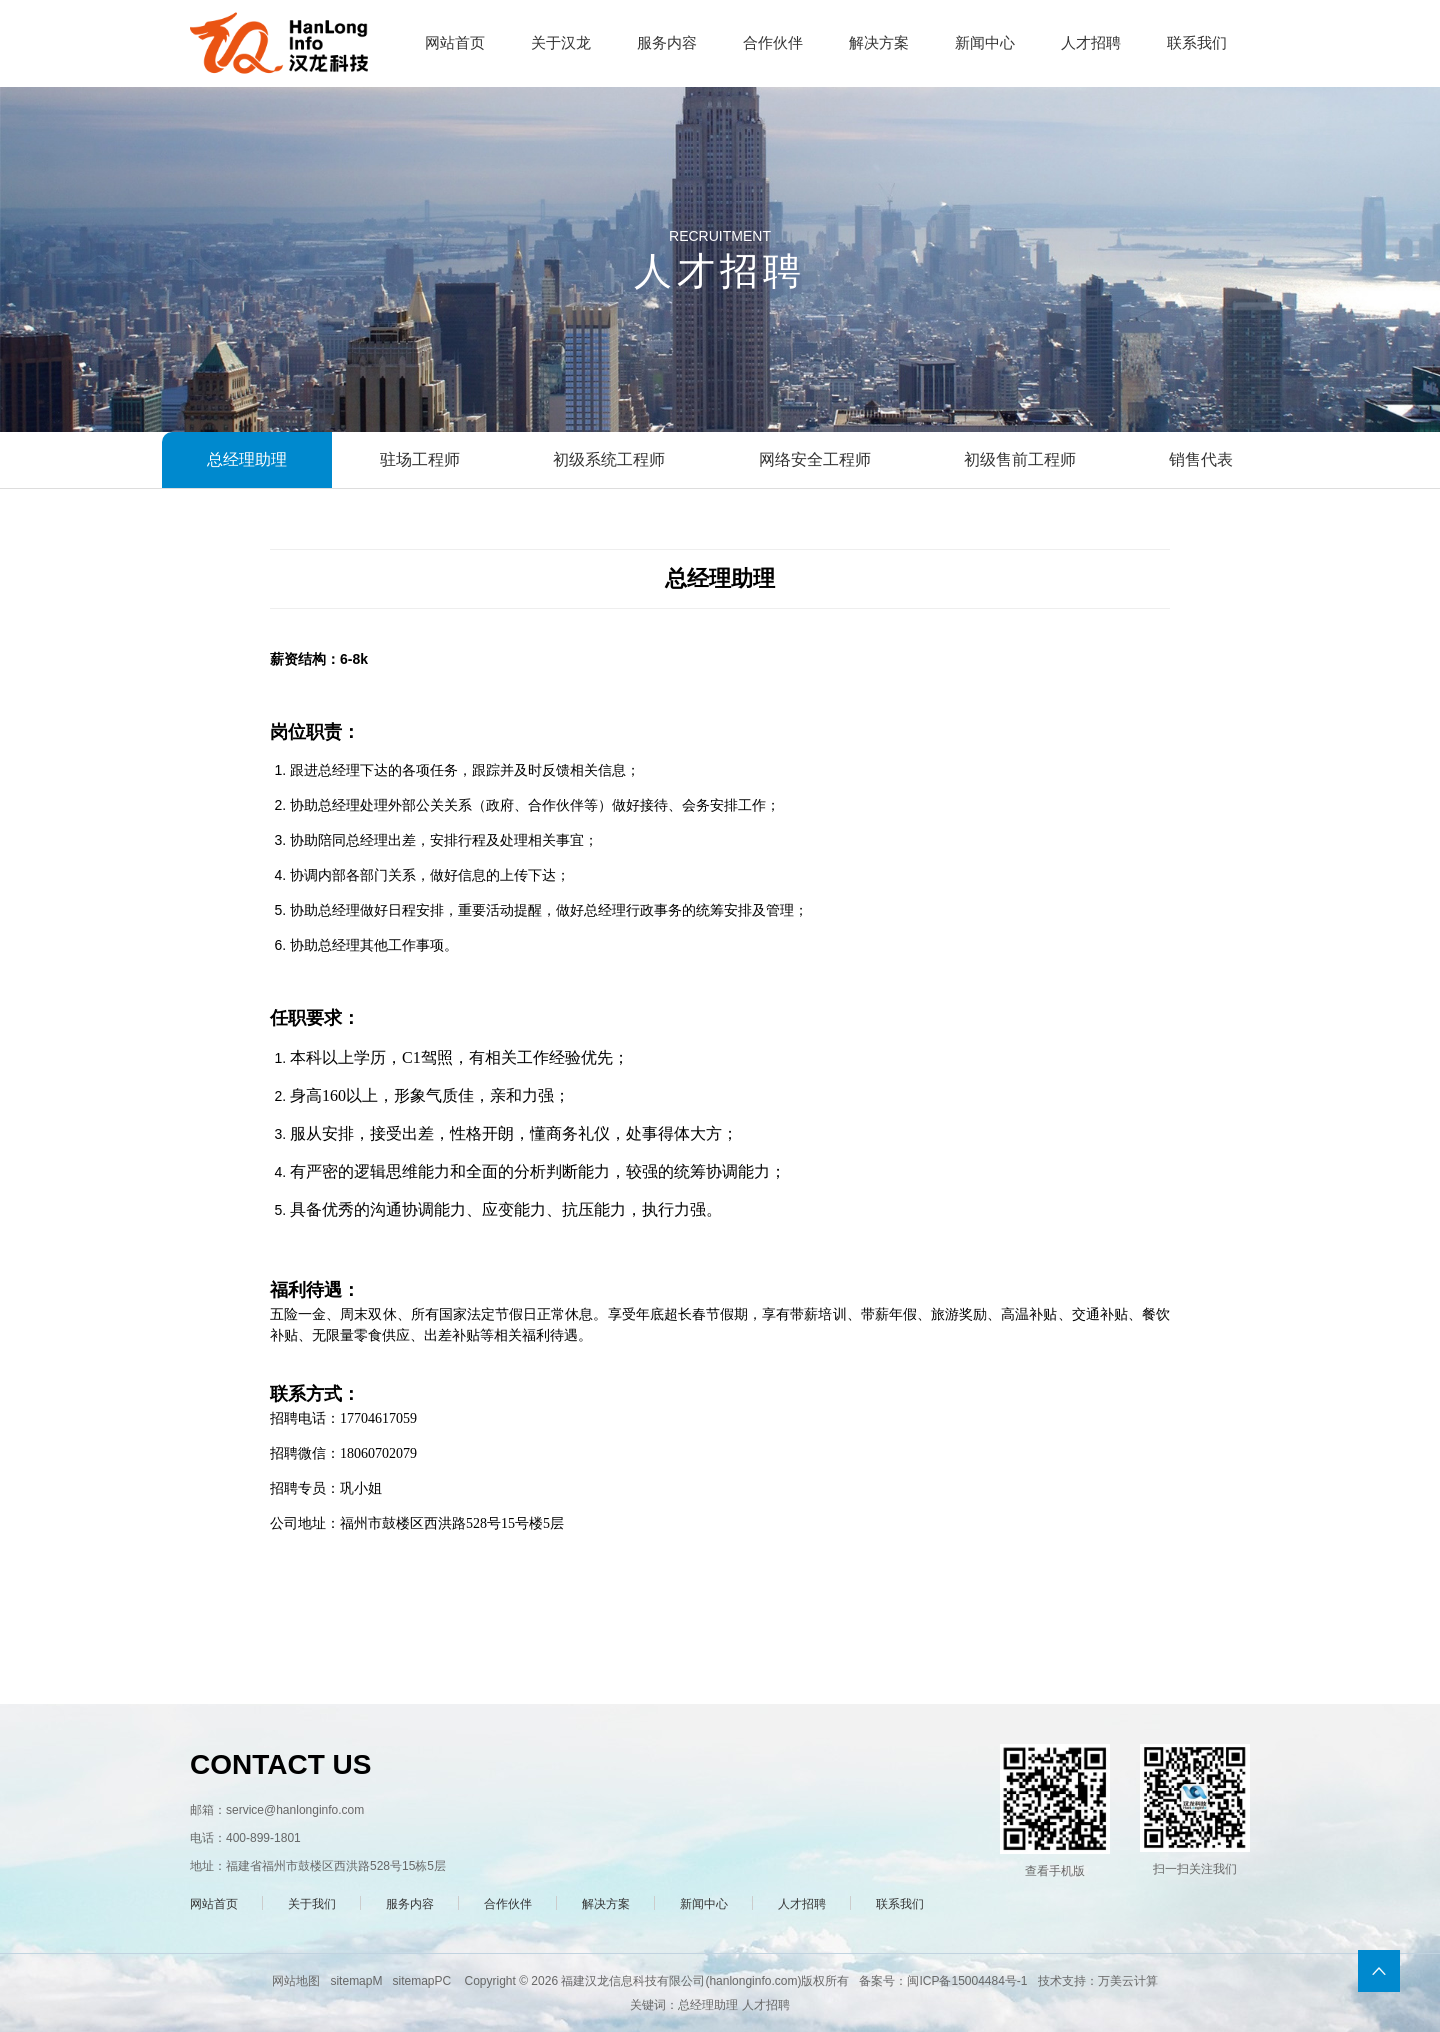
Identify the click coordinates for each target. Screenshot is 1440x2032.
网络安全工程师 (815, 459)
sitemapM (356, 1981)
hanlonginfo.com (753, 1981)
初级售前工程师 (1020, 459)
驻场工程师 (420, 459)
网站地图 (296, 1981)
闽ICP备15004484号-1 (967, 1981)
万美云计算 (1128, 1981)
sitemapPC (421, 1981)
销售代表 (1201, 459)
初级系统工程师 (609, 459)
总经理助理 (247, 459)
